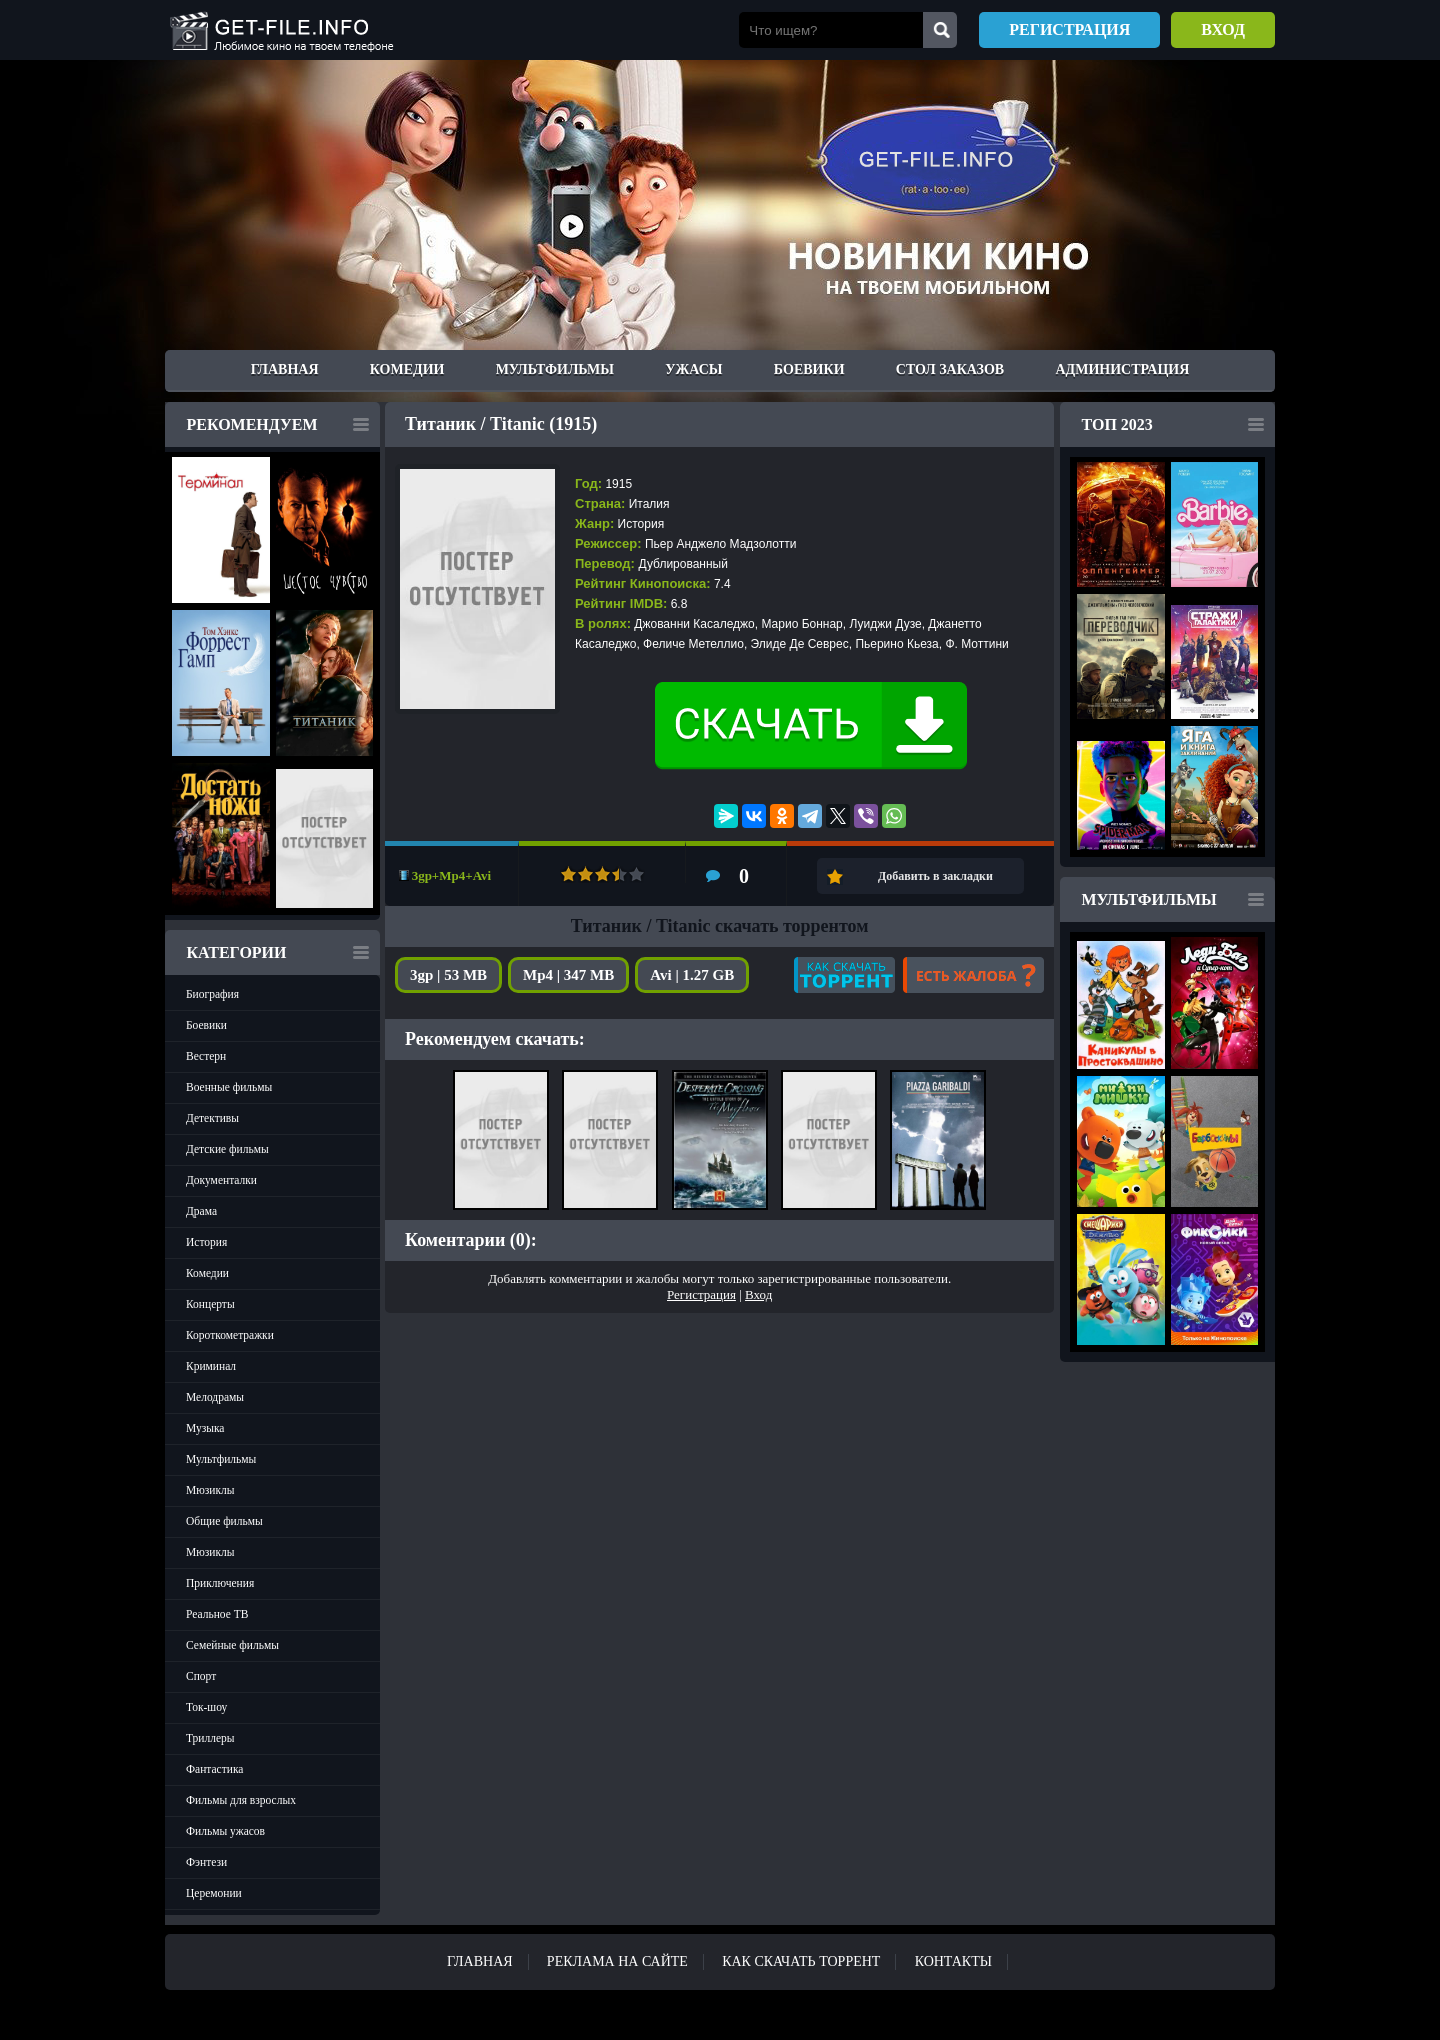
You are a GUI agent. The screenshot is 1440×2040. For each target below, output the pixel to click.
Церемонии (214, 1893)
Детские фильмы (227, 1149)
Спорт (201, 1676)
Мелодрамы (215, 1397)
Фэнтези (206, 1862)
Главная (285, 369)
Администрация (1122, 369)
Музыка (205, 1428)
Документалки (221, 1180)
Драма (201, 1211)
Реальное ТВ (217, 1614)
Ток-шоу (206, 1707)
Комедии (407, 369)
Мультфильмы (555, 369)
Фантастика (214, 1769)
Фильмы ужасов (225, 1831)
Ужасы (693, 369)
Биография (212, 994)
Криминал (211, 1366)
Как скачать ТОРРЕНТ (801, 1961)
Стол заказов (950, 369)
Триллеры (210, 1738)
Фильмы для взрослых (241, 1800)
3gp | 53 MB (448, 975)
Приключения (220, 1583)
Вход (1223, 29)
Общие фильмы (224, 1521)
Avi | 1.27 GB (692, 975)
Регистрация (1069, 29)
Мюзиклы (210, 1490)
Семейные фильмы (232, 1645)
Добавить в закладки (935, 876)
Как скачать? (844, 975)
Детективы (212, 1118)
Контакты (953, 1961)
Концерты (210, 1304)
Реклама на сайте (617, 1961)
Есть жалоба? (973, 975)
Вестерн (206, 1056)
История (206, 1242)
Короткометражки (230, 1335)
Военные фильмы (229, 1087)
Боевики (809, 369)
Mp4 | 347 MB (568, 975)
